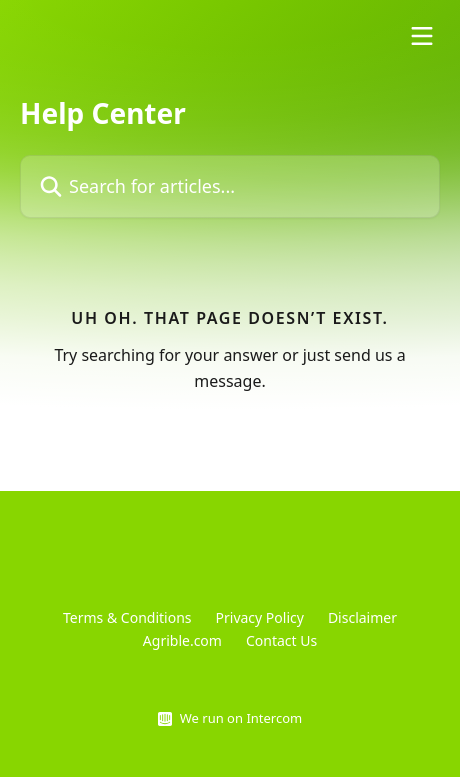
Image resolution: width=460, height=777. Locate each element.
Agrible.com (182, 640)
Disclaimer (362, 617)
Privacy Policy (260, 617)
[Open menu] (422, 36)
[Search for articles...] (230, 186)
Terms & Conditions (127, 617)
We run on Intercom (241, 718)
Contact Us (281, 640)
